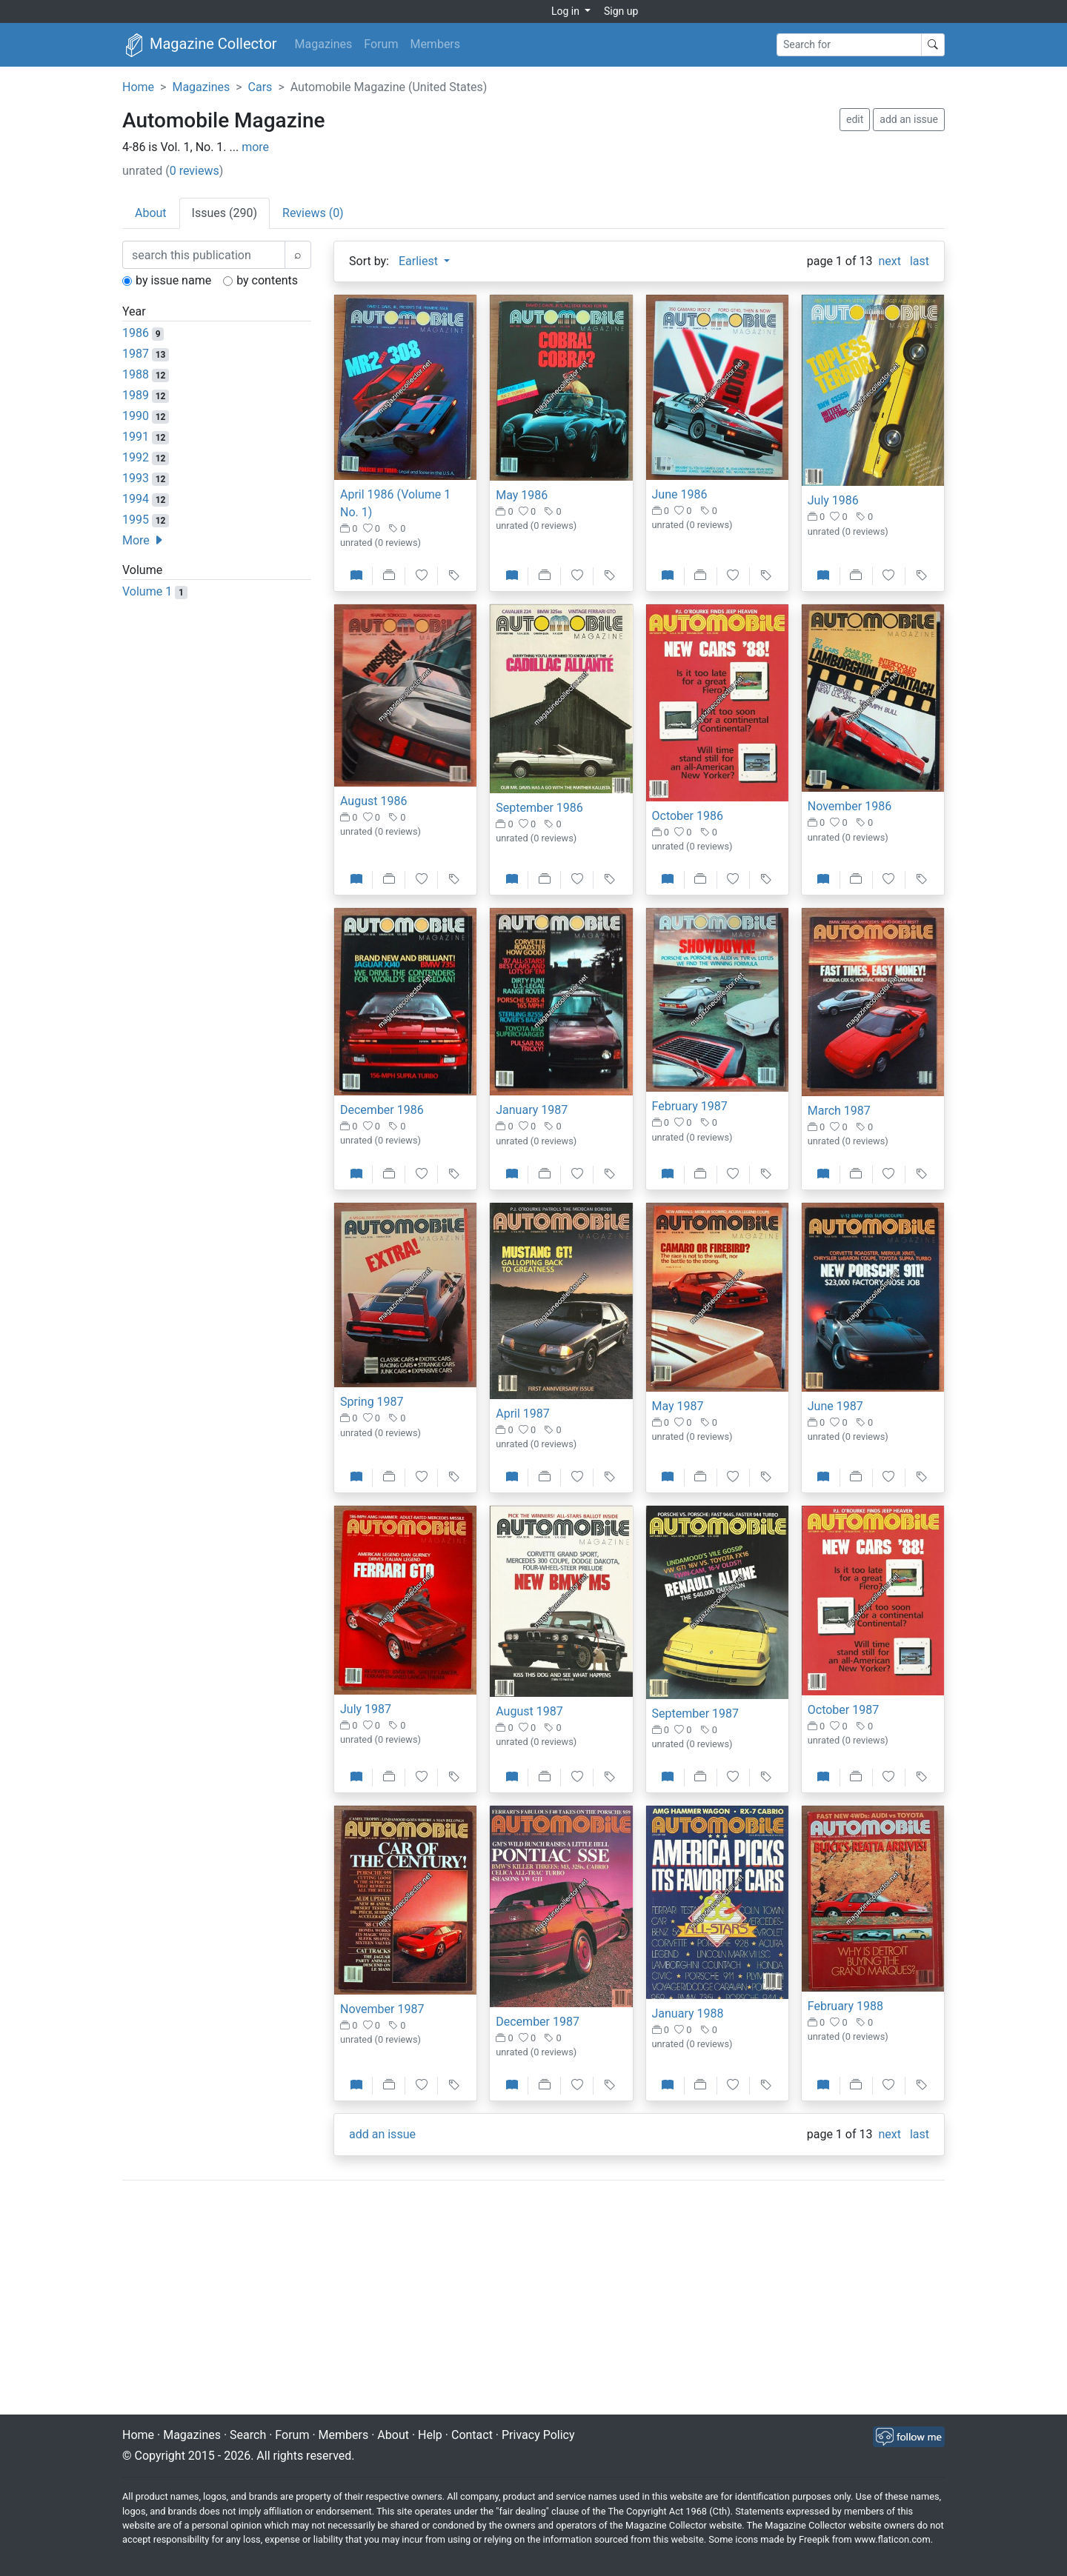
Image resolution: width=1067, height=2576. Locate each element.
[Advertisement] (533, 2299)
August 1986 (373, 801)
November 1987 (382, 2009)
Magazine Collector (199, 45)
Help (430, 2435)
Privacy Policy (538, 2435)
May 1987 (678, 1406)
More (143, 540)
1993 (135, 478)
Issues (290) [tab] (224, 213)
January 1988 (688, 2013)
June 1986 (680, 494)
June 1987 (835, 1406)
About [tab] (151, 213)
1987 (135, 354)
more (255, 147)
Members (435, 44)
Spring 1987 (372, 1402)
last (919, 261)
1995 (135, 520)
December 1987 (537, 2022)
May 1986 (522, 495)
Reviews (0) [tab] (313, 213)
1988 (135, 374)
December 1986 (382, 1110)
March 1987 (839, 1111)
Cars (260, 87)
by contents (267, 280)
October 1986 (687, 816)
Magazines (324, 44)
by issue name (173, 280)
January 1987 (532, 1110)
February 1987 (690, 1106)
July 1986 (833, 500)
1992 (135, 457)
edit (854, 119)
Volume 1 (147, 591)
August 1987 (529, 1711)
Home (138, 87)
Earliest (420, 261)
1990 (135, 416)
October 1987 (843, 1710)
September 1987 (695, 1713)
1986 (135, 333)
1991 (135, 437)
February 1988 (845, 2006)
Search (248, 2435)
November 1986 (849, 806)
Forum (381, 44)
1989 (135, 395)
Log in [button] (566, 11)
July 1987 (365, 1709)
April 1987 (523, 1414)
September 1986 (539, 808)
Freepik (814, 2539)
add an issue (909, 119)
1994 (135, 499)
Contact (472, 2435)
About (393, 2435)
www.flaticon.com (892, 2539)
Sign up (621, 11)
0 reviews (194, 171)
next (889, 261)
